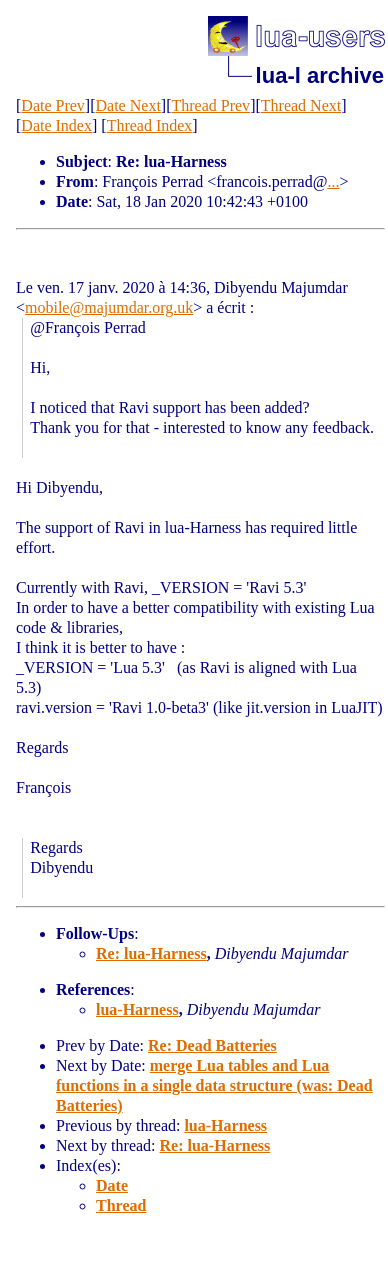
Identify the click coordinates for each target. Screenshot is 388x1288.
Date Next (128, 105)
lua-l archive (320, 75)
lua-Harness (137, 1009)
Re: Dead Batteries (212, 1045)
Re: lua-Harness (151, 953)
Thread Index (150, 125)
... (333, 181)
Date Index (56, 125)
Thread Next (301, 105)
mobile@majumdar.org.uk (109, 307)
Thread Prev (210, 105)
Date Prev (53, 105)
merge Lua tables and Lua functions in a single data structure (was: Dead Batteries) (214, 1085)
